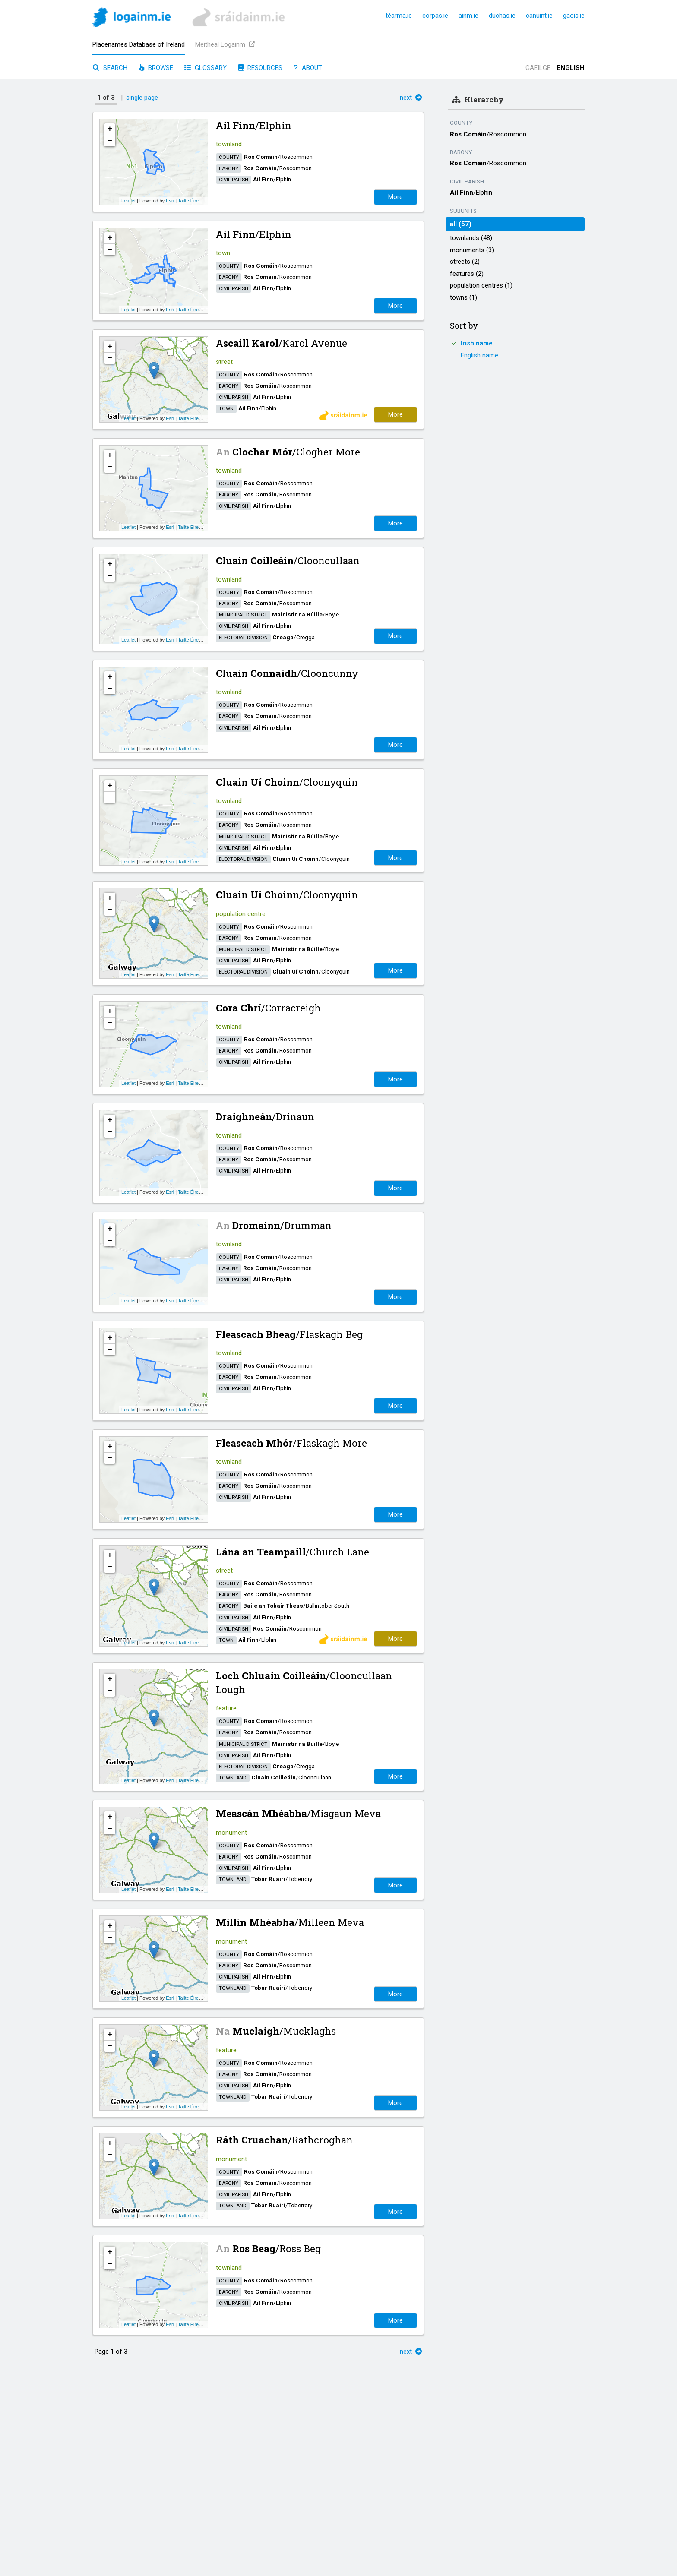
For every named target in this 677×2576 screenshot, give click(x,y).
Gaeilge (537, 68)
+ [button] (110, 129)
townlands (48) (471, 238)
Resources (260, 68)
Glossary (205, 68)
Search (110, 68)
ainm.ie (468, 15)
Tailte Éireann (192, 200)
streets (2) (465, 262)
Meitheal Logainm (225, 44)
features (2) (467, 274)
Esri (170, 200)
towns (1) (463, 297)
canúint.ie (539, 15)
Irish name (477, 343)
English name (479, 355)
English (571, 68)
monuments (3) (472, 250)
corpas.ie (435, 15)
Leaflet (128, 200)
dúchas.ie (502, 15)
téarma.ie (399, 15)
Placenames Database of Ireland (138, 44)
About (308, 68)
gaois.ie (574, 15)
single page (142, 97)
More (395, 197)
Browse (156, 68)
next (411, 97)
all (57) (460, 224)
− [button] (110, 141)
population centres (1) (481, 285)
